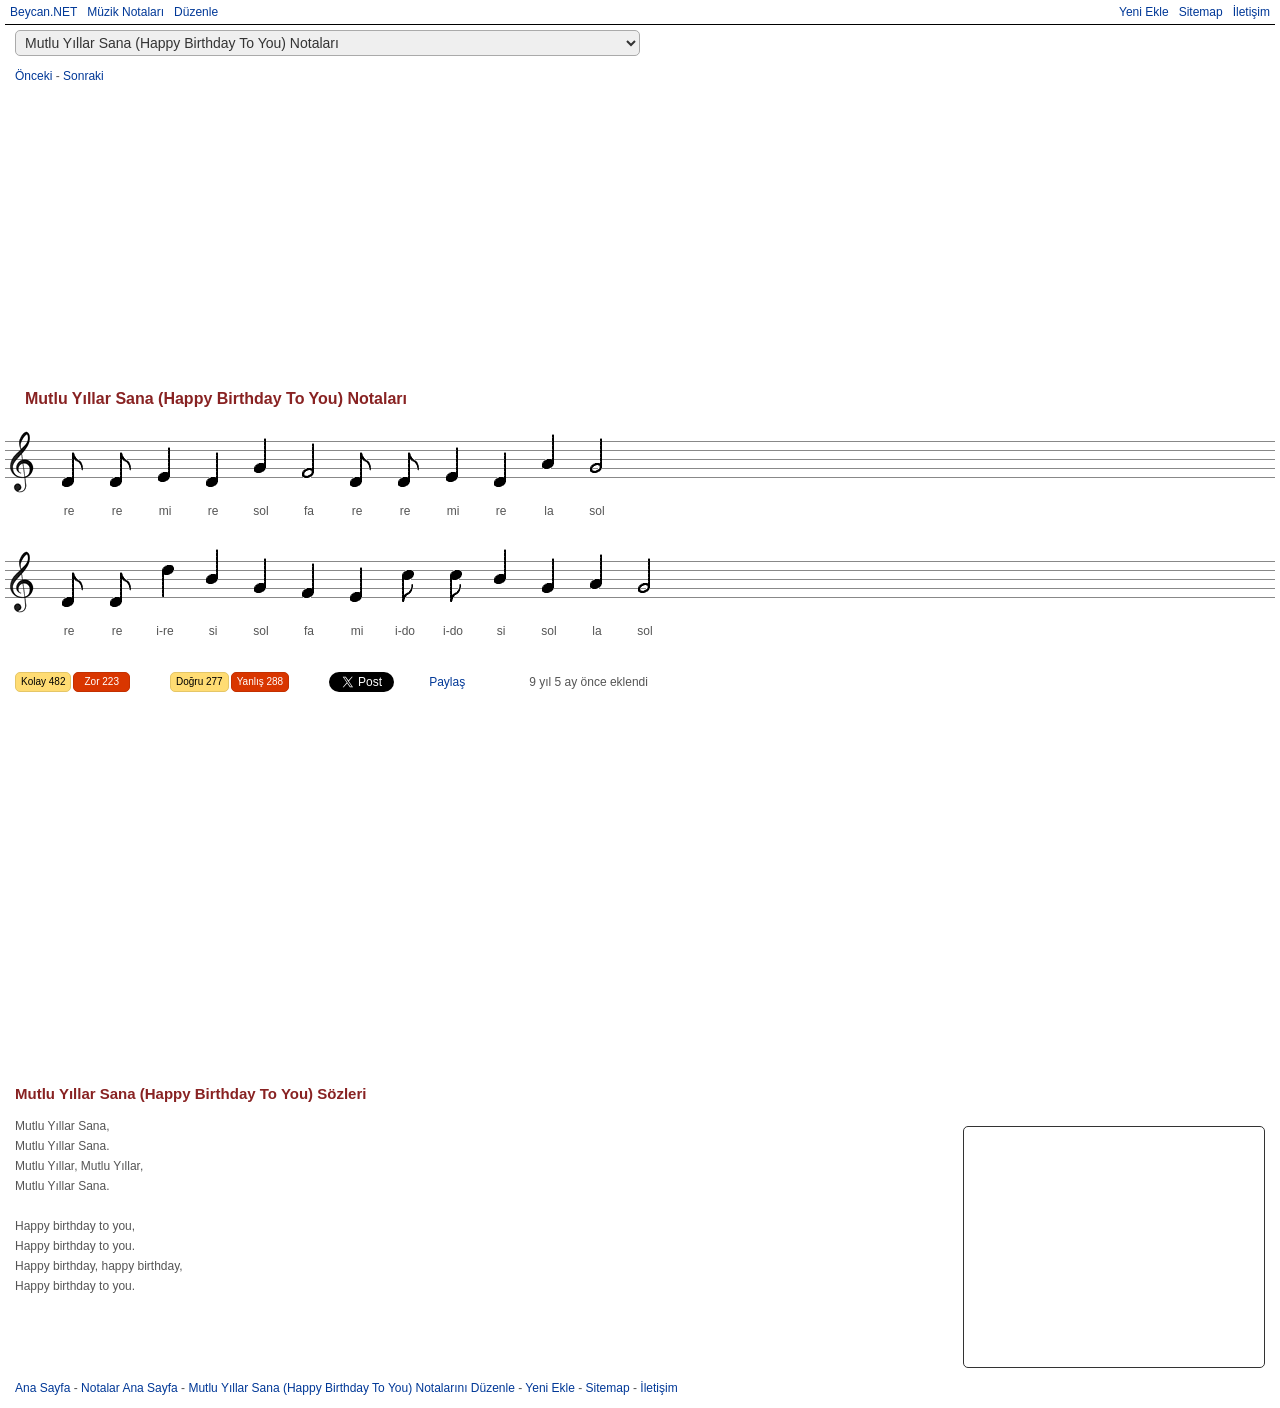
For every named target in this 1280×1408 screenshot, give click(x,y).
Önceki (33, 76)
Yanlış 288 (260, 681)
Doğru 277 (199, 681)
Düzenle (196, 12)
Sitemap (1201, 12)
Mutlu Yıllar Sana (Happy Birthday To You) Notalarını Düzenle (351, 1388)
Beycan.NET (43, 12)
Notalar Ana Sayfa (129, 1388)
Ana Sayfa (42, 1388)
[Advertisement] (615, 236)
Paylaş (447, 682)
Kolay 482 (43, 681)
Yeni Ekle (1144, 12)
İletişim (1251, 12)
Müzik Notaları (125, 12)
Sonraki (83, 76)
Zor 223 (101, 681)
